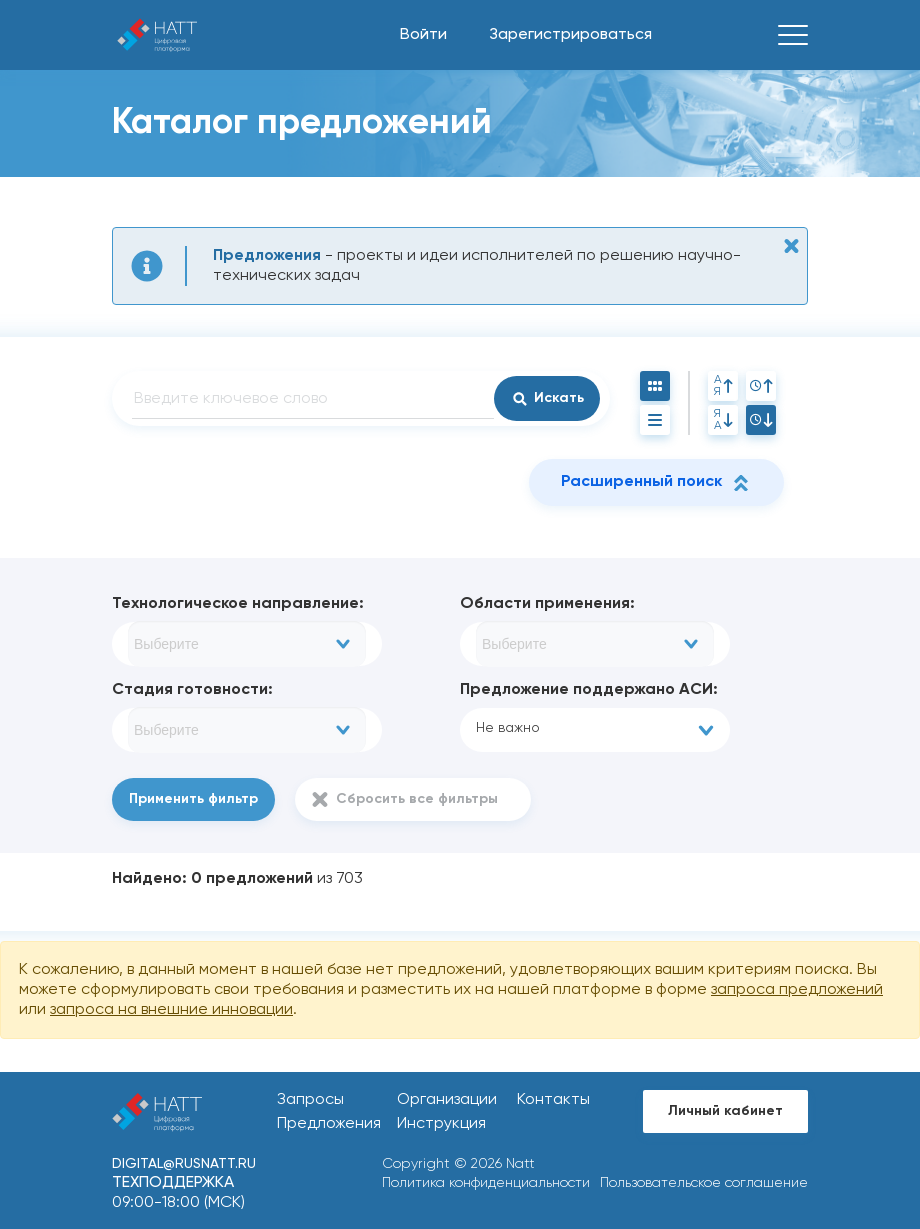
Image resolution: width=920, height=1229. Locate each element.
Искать (559, 398)
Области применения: (547, 604)
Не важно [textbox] (508, 728)
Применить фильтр (193, 799)
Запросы (310, 1100)
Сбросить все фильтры (417, 799)
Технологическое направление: (238, 604)
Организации (447, 1100)
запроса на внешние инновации (171, 1010)
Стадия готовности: (192, 690)
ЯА (723, 420)
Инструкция (441, 1124)
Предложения (329, 1124)
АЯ (723, 386)
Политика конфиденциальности (486, 1183)
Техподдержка (173, 1183)
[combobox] (247, 644)
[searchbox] (247, 644)
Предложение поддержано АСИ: (589, 690)
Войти (423, 35)
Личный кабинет (725, 1111)
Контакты (553, 1100)
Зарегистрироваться (570, 35)
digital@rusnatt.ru (184, 1164)
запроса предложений (797, 990)
